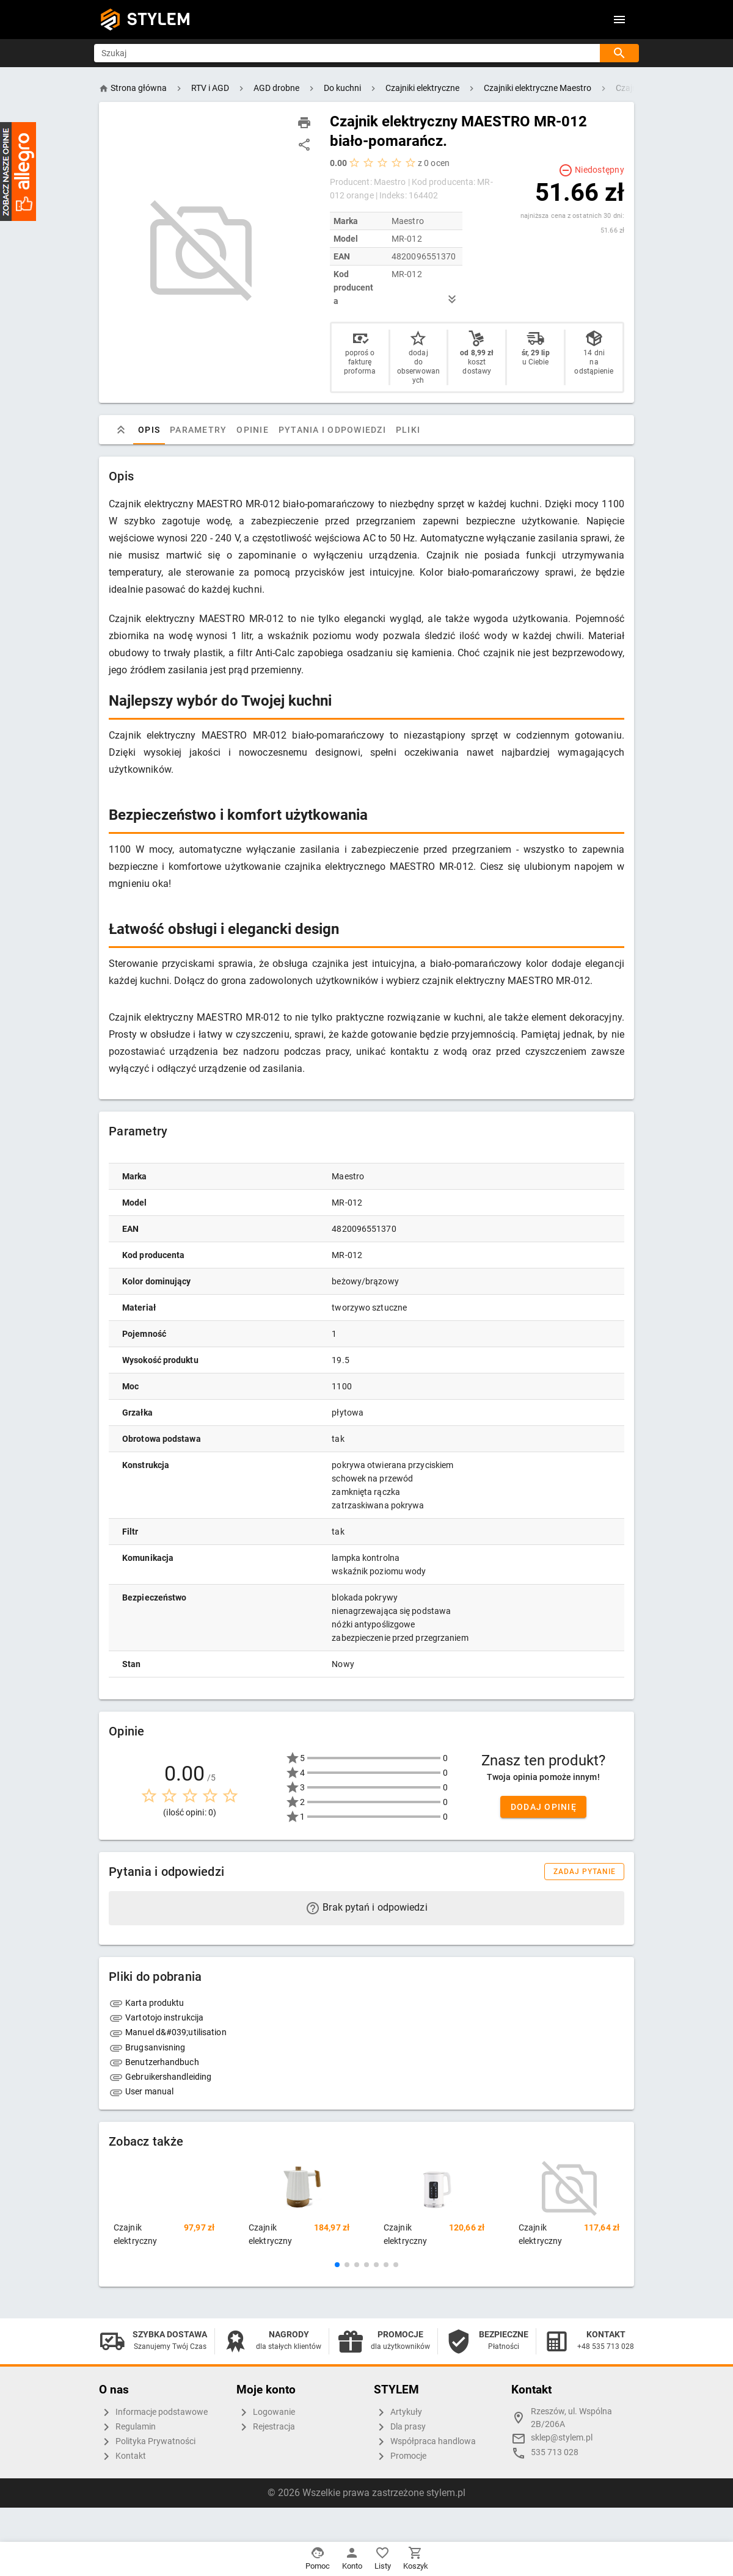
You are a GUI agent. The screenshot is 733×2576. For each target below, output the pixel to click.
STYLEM (159, 19)
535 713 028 (554, 2452)
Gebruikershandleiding (160, 2077)
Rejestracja (265, 2427)
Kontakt (122, 2456)
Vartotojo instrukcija (156, 2017)
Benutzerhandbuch (154, 2062)
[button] (337, 2264)
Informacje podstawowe (153, 2412)
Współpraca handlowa (425, 2441)
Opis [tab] (149, 430)
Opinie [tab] (252, 430)
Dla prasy (400, 2427)
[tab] (121, 429)
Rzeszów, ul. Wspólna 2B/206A (571, 2418)
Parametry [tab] (198, 430)
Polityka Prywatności (147, 2441)
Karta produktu (146, 2003)
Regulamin (127, 2427)
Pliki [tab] (408, 430)
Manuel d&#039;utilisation (168, 2032)
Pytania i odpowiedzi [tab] (332, 430)
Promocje (400, 2456)
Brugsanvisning (147, 2047)
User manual (141, 2091)
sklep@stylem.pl (562, 2438)
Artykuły (398, 2412)
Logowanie (265, 2412)
